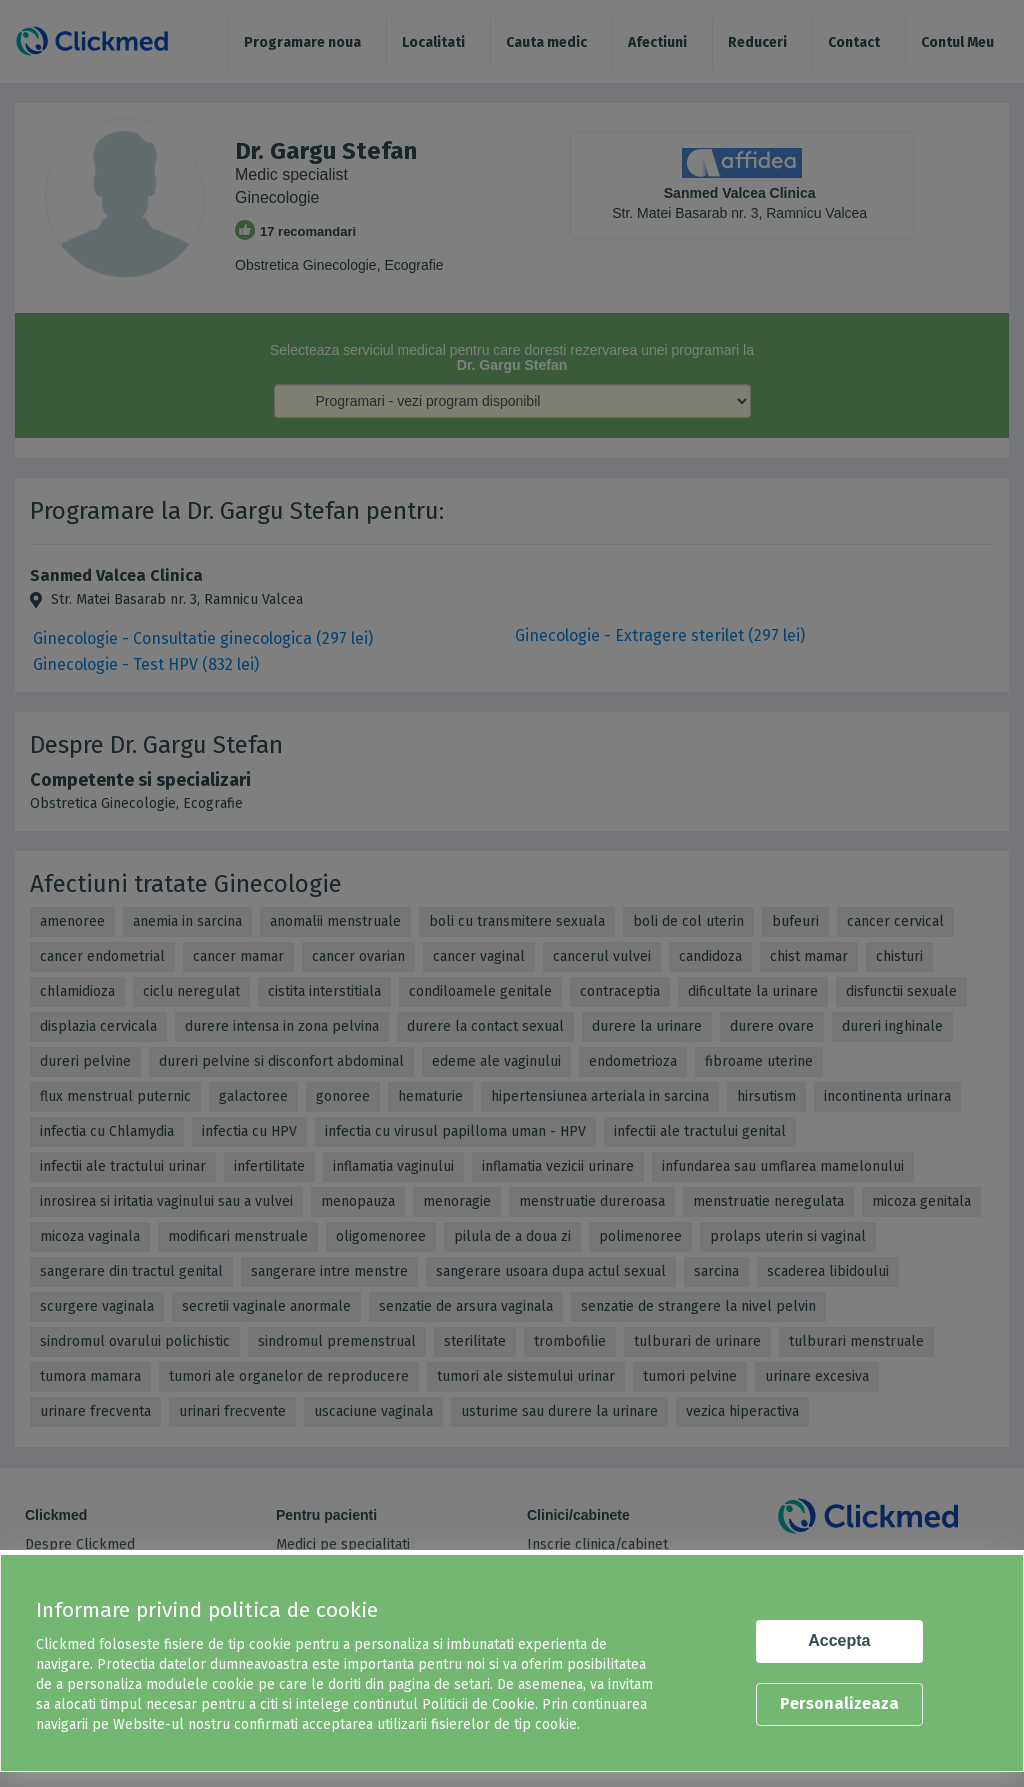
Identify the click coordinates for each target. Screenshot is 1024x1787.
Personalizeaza (839, 1703)
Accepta (839, 1640)
